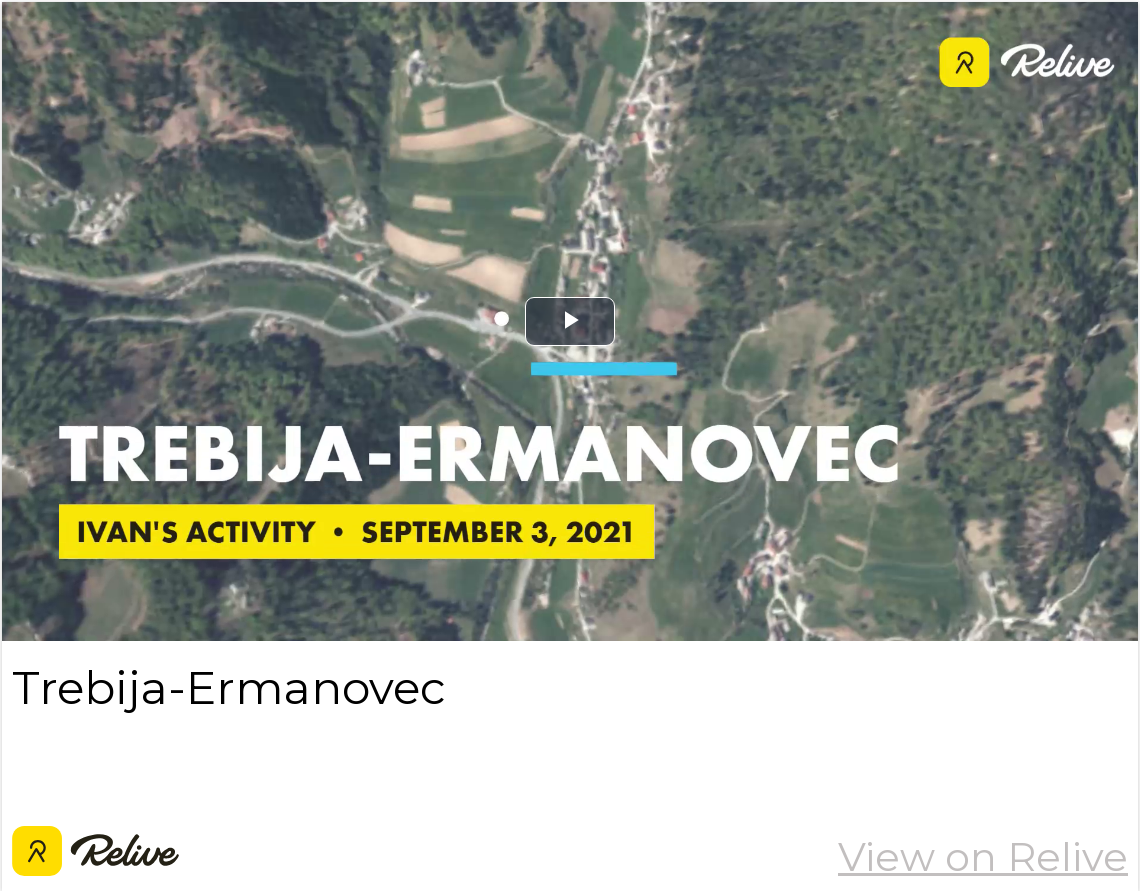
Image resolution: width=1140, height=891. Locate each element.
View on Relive (983, 856)
